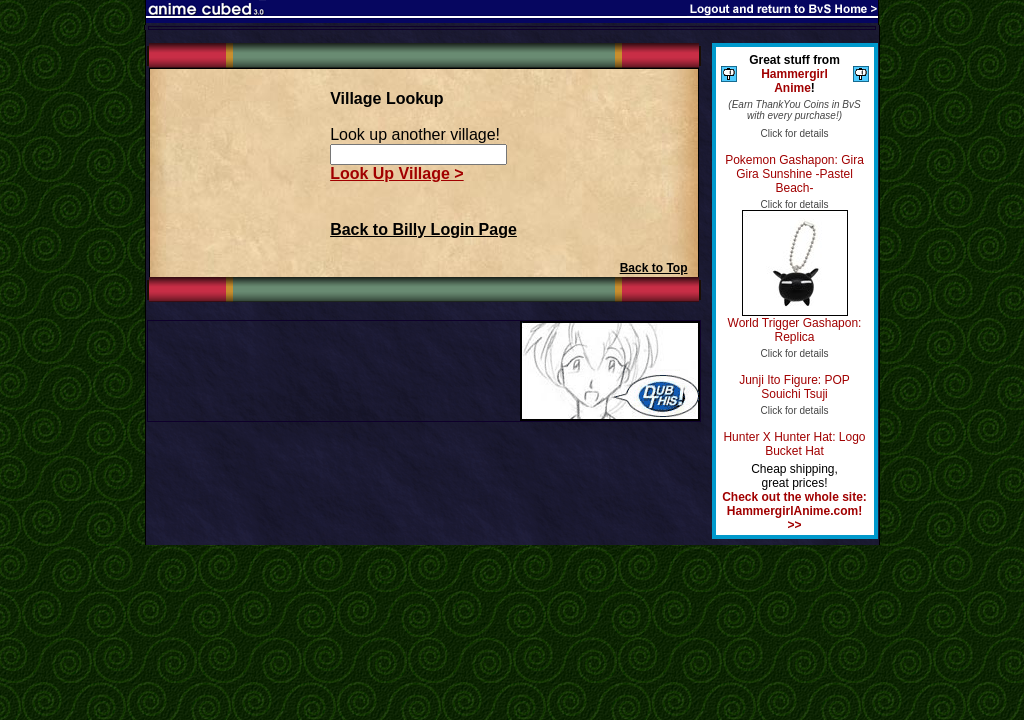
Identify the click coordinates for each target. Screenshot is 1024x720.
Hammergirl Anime (794, 81)
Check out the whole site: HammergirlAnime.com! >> (794, 511)
